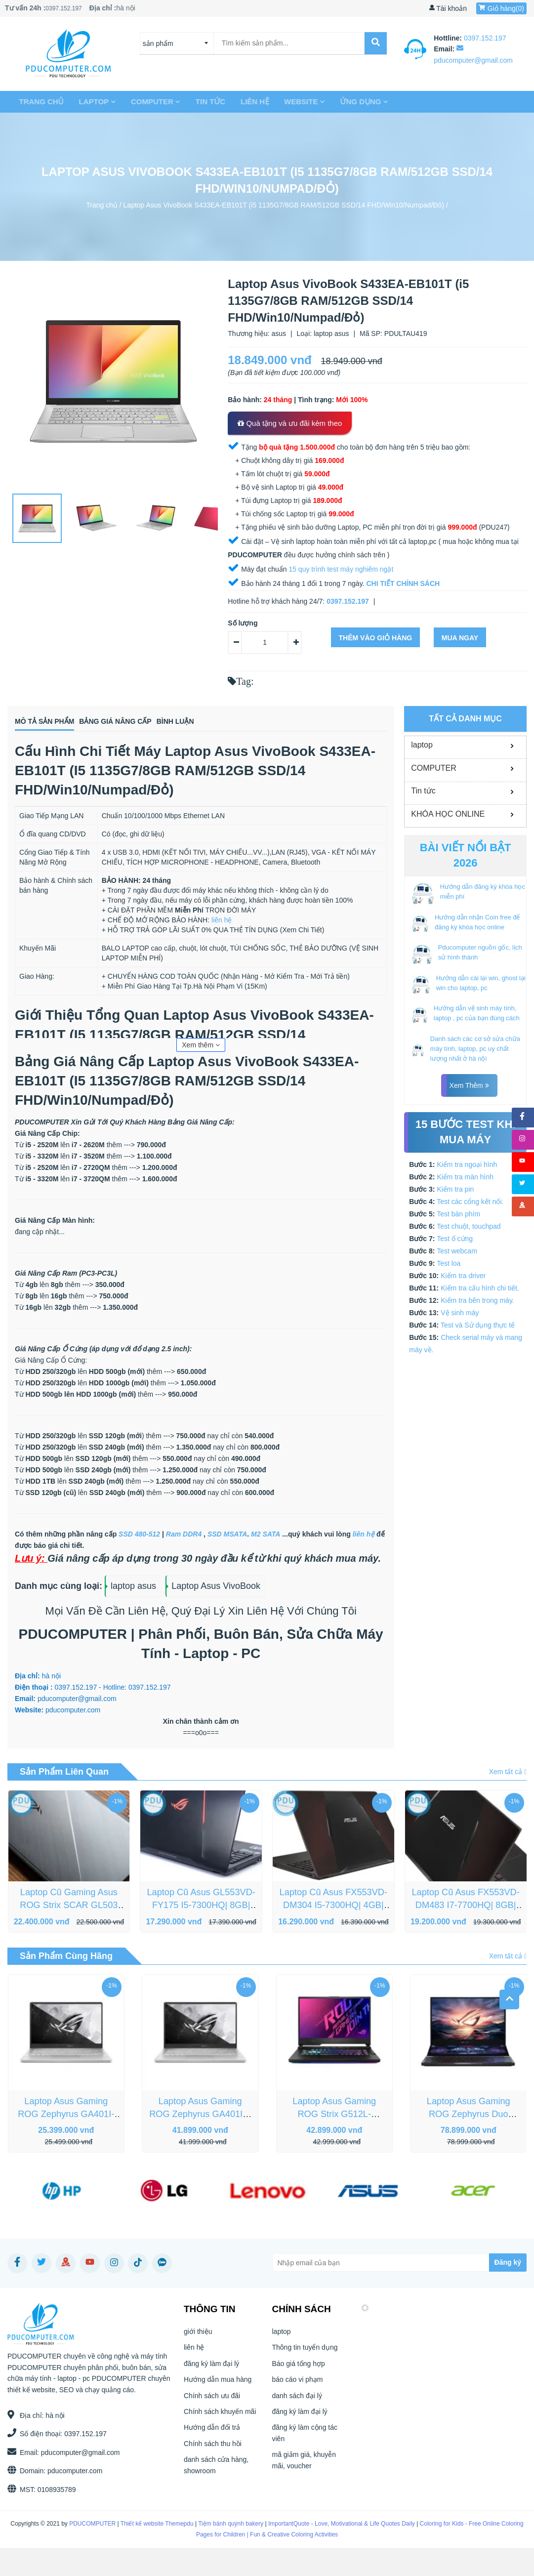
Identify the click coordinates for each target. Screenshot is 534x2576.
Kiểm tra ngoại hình (467, 1164)
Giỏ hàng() (501, 8)
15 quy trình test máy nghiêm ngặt (340, 569)
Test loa (448, 1263)
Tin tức (206, 101)
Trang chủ (37, 101)
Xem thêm (201, 1048)
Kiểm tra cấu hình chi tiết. (480, 1288)
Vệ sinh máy (460, 1313)
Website (300, 101)
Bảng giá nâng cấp (163, 723)
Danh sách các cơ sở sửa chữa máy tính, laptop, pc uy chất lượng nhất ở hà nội (475, 1048)
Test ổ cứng (455, 1239)
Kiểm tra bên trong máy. (477, 1300)
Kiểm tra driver (463, 1276)
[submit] (376, 43)
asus (279, 333)
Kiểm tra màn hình (465, 1177)
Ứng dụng (360, 101)
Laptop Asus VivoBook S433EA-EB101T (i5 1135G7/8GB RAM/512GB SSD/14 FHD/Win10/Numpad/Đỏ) (283, 204)
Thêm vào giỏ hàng (375, 638)
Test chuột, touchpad (468, 1226)
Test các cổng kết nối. (470, 1201)
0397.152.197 (66, 8)
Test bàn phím (458, 1214)
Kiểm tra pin (455, 1189)
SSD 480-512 (139, 1537)
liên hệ (251, 101)
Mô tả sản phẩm (53, 723)
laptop (93, 101)
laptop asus (331, 333)
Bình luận (259, 723)
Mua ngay (460, 638)
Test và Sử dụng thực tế (478, 1325)
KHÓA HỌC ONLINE (448, 814)
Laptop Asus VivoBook (215, 1589)
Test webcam (457, 1251)
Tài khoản (448, 8)
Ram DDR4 (184, 1537)
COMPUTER (151, 101)
